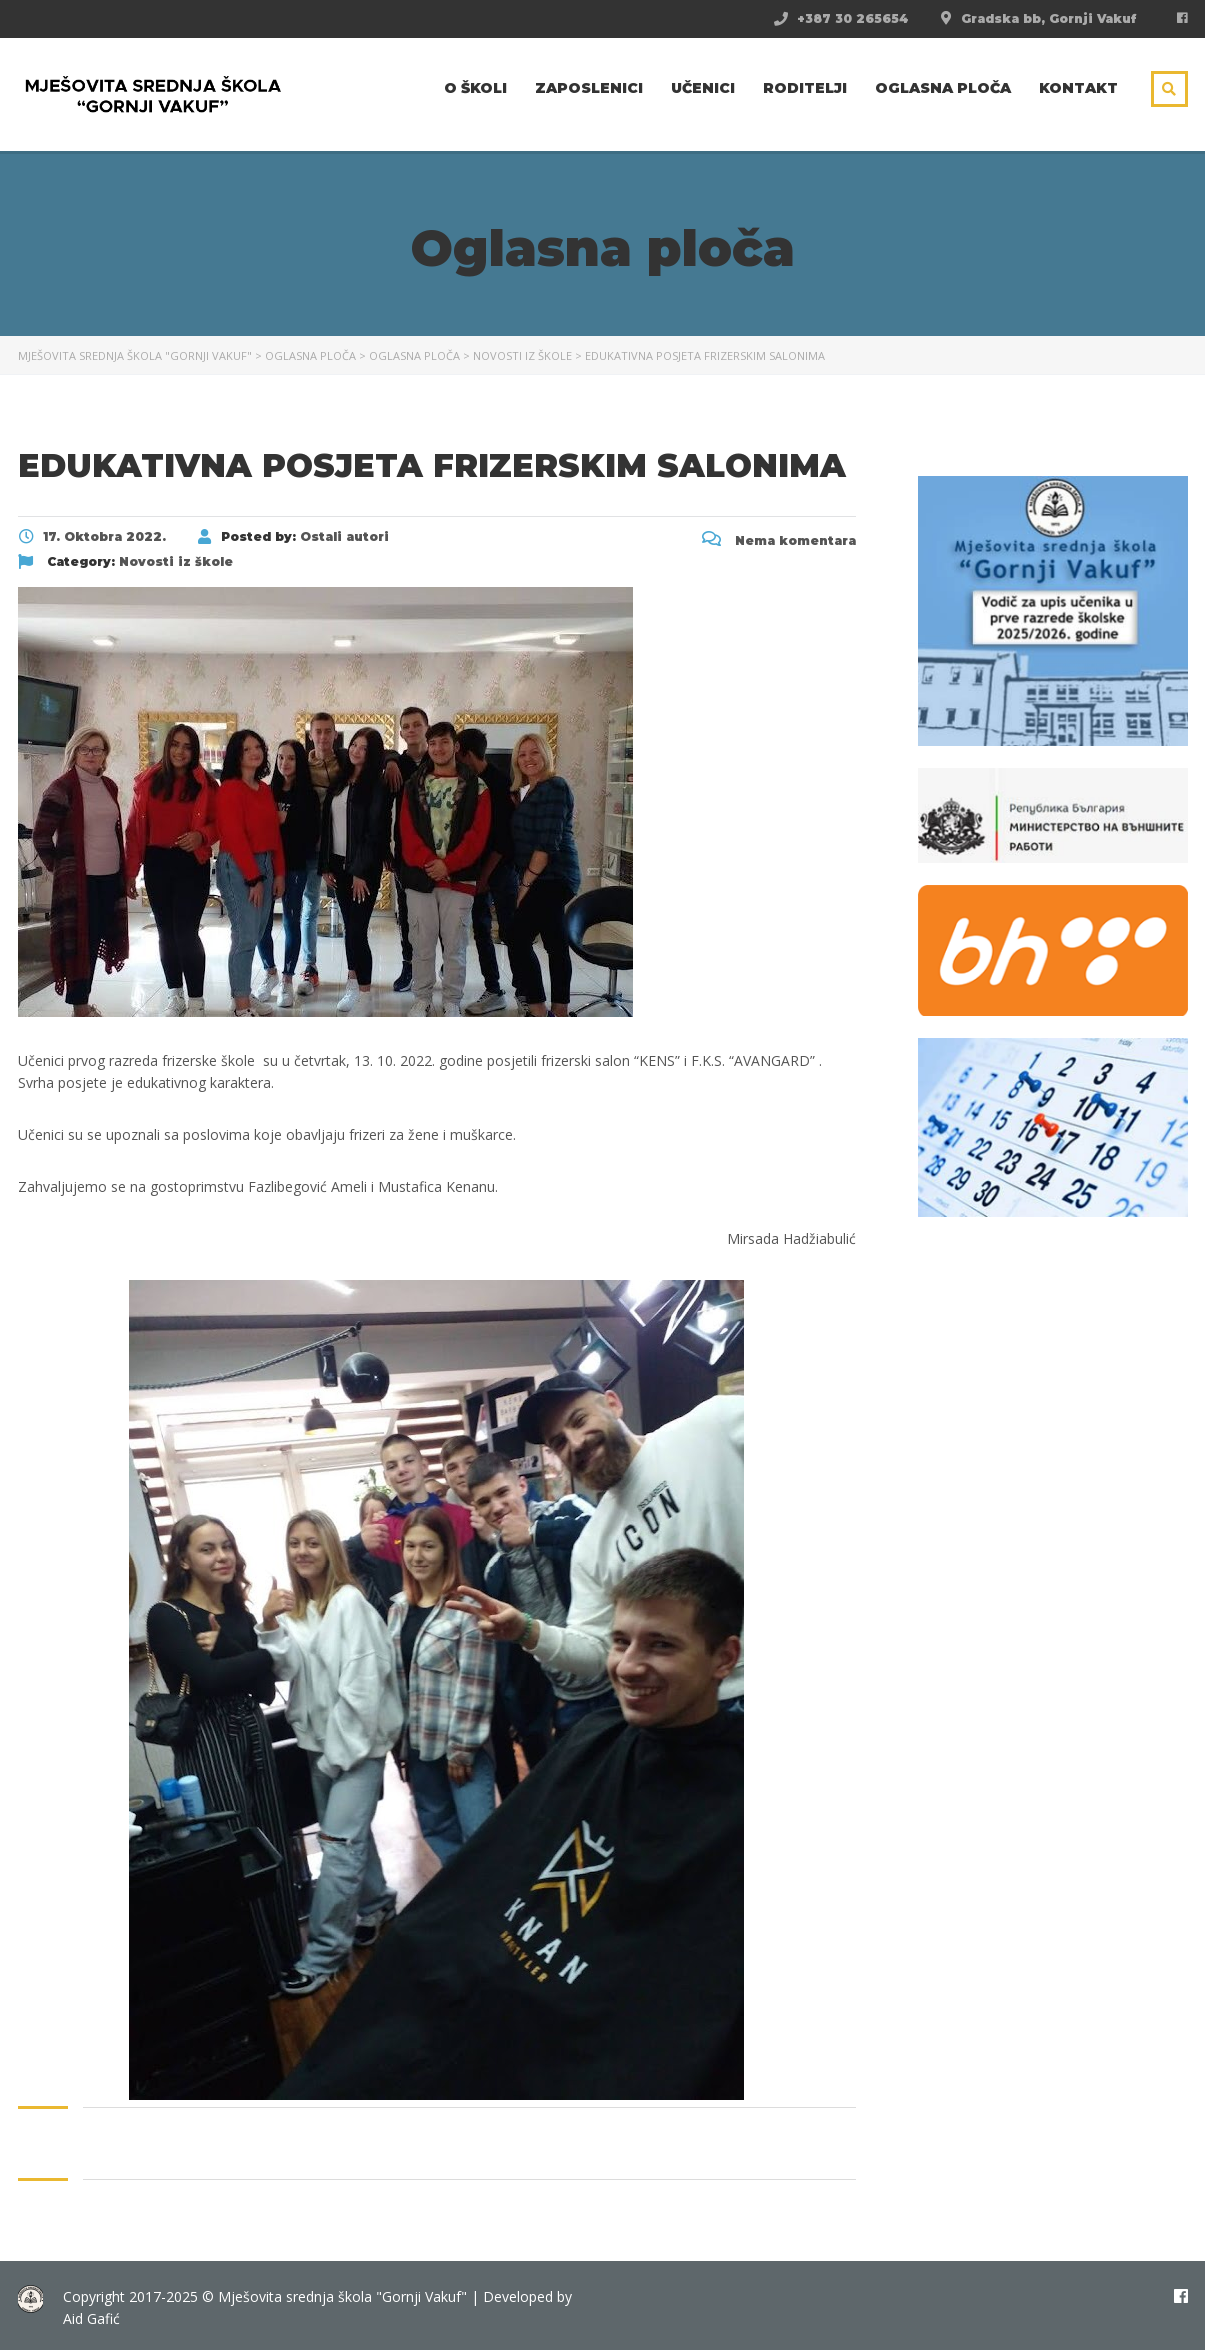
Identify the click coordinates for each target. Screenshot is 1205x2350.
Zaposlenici (589, 88)
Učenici (703, 88)
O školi (475, 88)
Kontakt (1078, 88)
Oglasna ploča (943, 88)
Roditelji (805, 88)
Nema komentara (779, 540)
